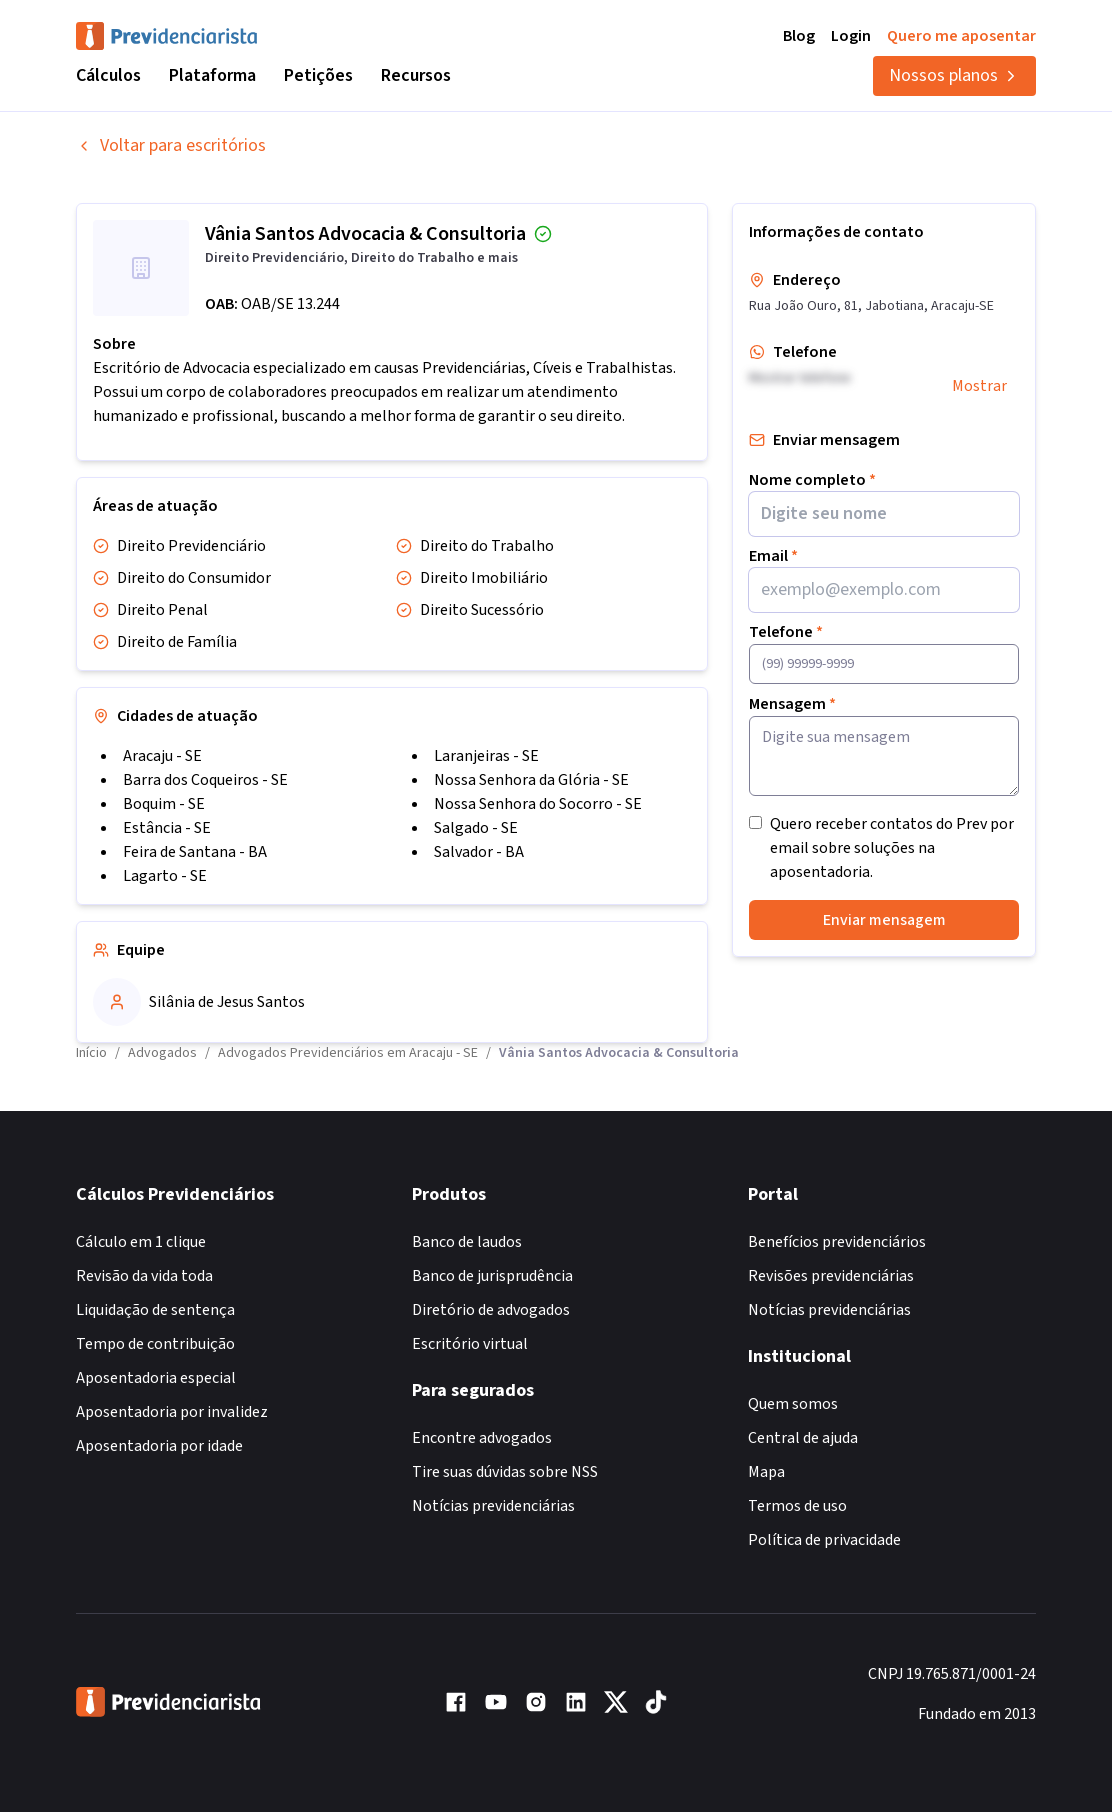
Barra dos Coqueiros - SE (205, 780)
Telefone (786, 632)
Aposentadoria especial (156, 1378)
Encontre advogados (482, 1438)
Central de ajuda (803, 1438)
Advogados (162, 1053)
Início (91, 1053)
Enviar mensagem (884, 920)
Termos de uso (797, 1506)
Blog (799, 36)
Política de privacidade (824, 1540)
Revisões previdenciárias (831, 1276)
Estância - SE (167, 828)
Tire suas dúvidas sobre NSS (505, 1472)
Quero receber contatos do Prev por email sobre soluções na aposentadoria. (892, 848)
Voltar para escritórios (171, 145)
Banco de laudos (467, 1242)
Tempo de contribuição (155, 1344)
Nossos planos (954, 75)
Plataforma (212, 75)
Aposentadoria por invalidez (172, 1412)
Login (851, 36)
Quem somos (793, 1404)
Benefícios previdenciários (837, 1242)
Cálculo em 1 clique (141, 1242)
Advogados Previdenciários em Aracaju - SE (348, 1053)
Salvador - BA (479, 852)
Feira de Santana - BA (195, 852)
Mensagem (792, 704)
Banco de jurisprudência (492, 1276)
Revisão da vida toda (144, 1276)
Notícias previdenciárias (493, 1506)
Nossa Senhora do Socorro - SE (538, 804)
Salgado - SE (476, 828)
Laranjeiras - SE (486, 756)
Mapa (766, 1472)
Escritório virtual (470, 1344)
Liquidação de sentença (155, 1310)
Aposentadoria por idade (159, 1446)
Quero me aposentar (961, 36)
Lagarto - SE (165, 876)
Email (773, 556)
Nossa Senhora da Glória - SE (531, 780)
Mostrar (979, 386)
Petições (318, 75)
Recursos (416, 75)
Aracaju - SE (162, 756)
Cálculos (108, 75)
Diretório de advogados (491, 1310)
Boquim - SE (164, 804)
